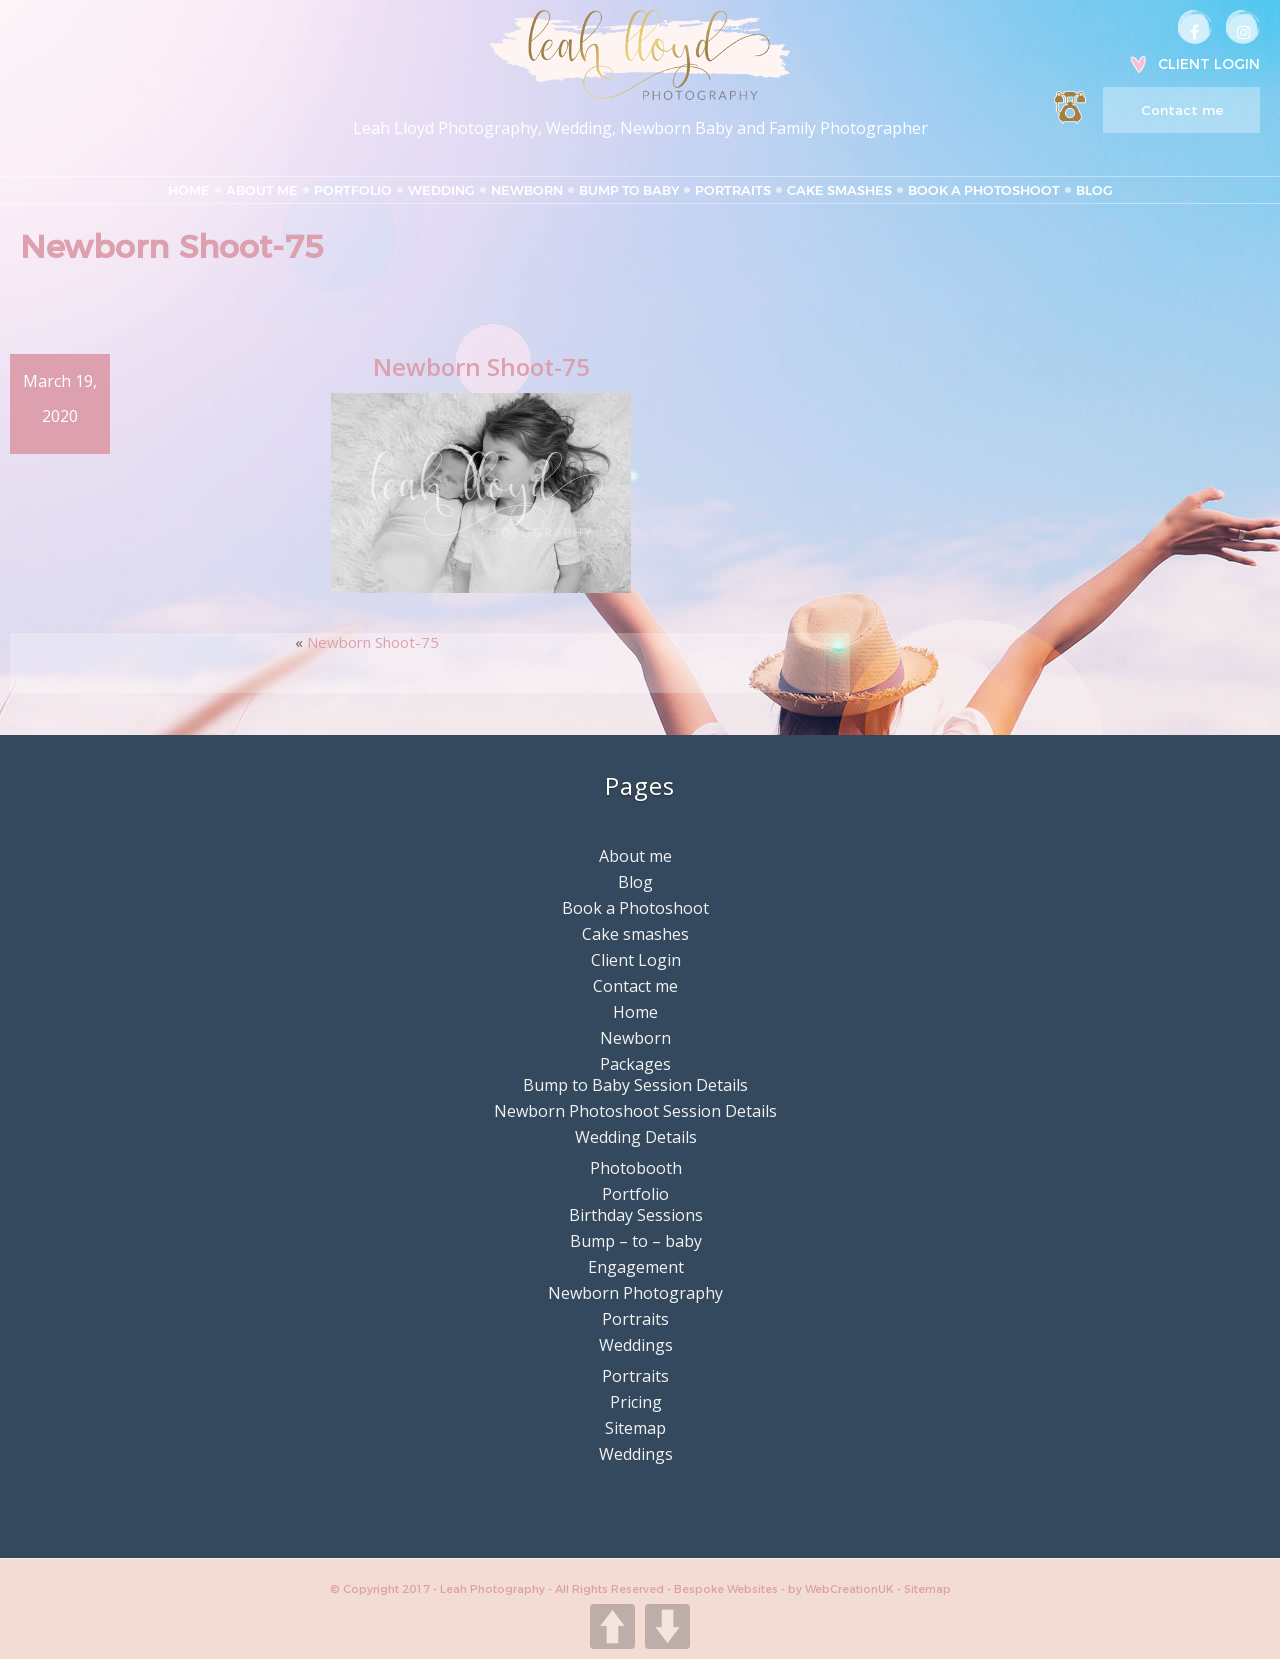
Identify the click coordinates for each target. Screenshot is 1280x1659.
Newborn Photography (635, 1293)
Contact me (1182, 110)
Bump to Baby (629, 190)
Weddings (636, 1345)
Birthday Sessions (636, 1215)
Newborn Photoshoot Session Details (635, 1111)
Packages (635, 1064)
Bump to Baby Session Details (635, 1085)
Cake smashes (839, 190)
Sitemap (635, 1428)
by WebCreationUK (842, 1589)
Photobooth (636, 1168)
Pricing (636, 1402)
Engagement (636, 1267)
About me (262, 190)
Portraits (733, 190)
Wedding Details (636, 1137)
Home (189, 190)
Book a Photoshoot (984, 190)
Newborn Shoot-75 (373, 642)
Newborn (527, 190)
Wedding (441, 190)
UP (612, 1626)
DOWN (667, 1626)
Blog (1094, 190)
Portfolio (353, 190)
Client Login (1209, 64)
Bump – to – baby (636, 1241)
